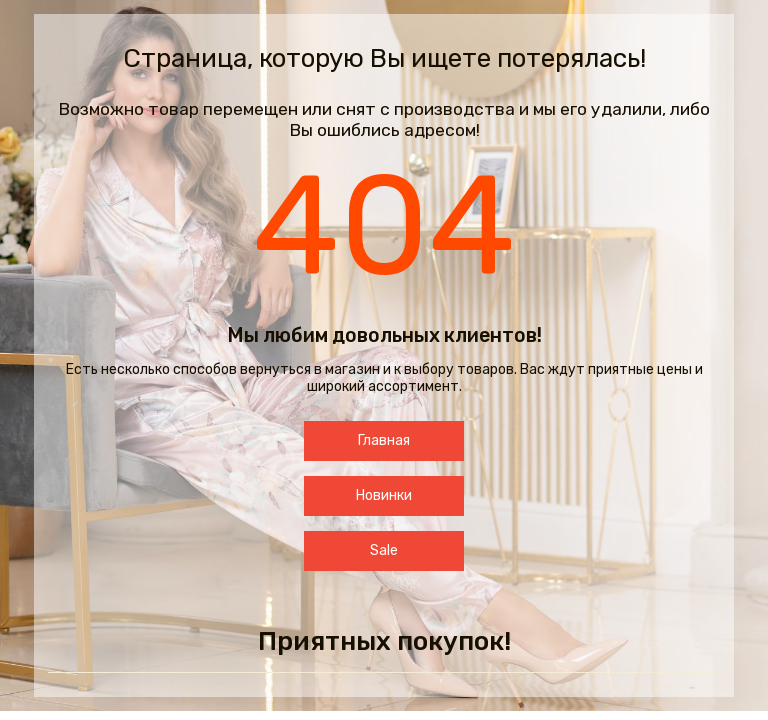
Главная (384, 440)
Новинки (384, 495)
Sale (384, 550)
